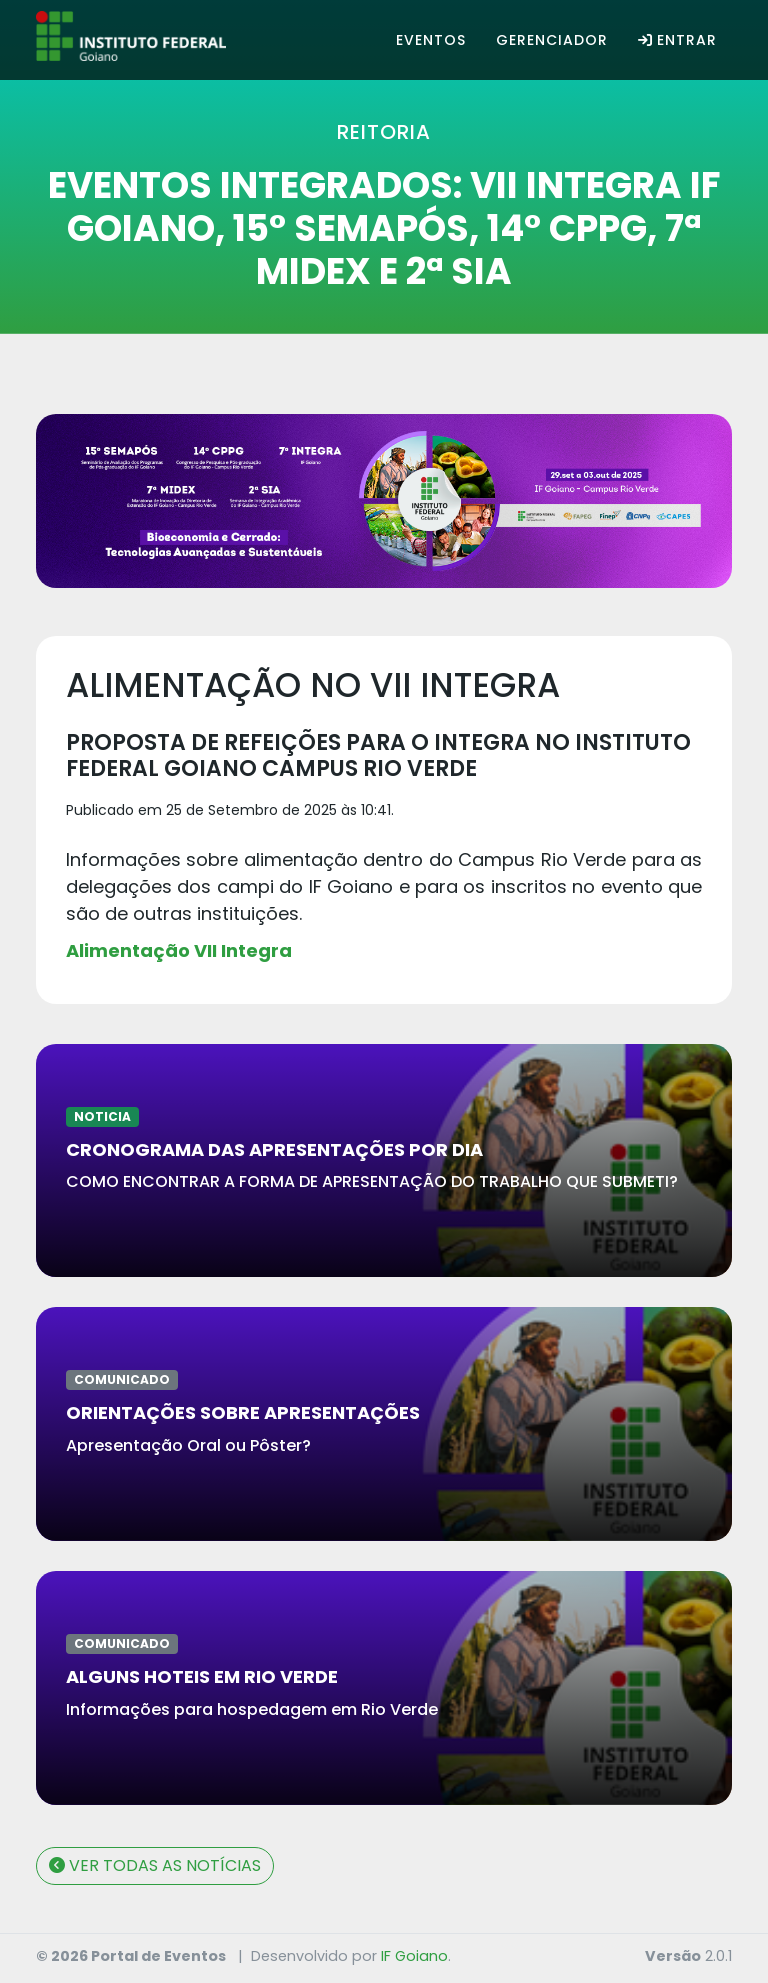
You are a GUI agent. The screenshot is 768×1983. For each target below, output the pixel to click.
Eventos (431, 40)
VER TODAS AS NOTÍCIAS (155, 1865)
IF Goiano (414, 1956)
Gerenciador (552, 40)
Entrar (677, 40)
